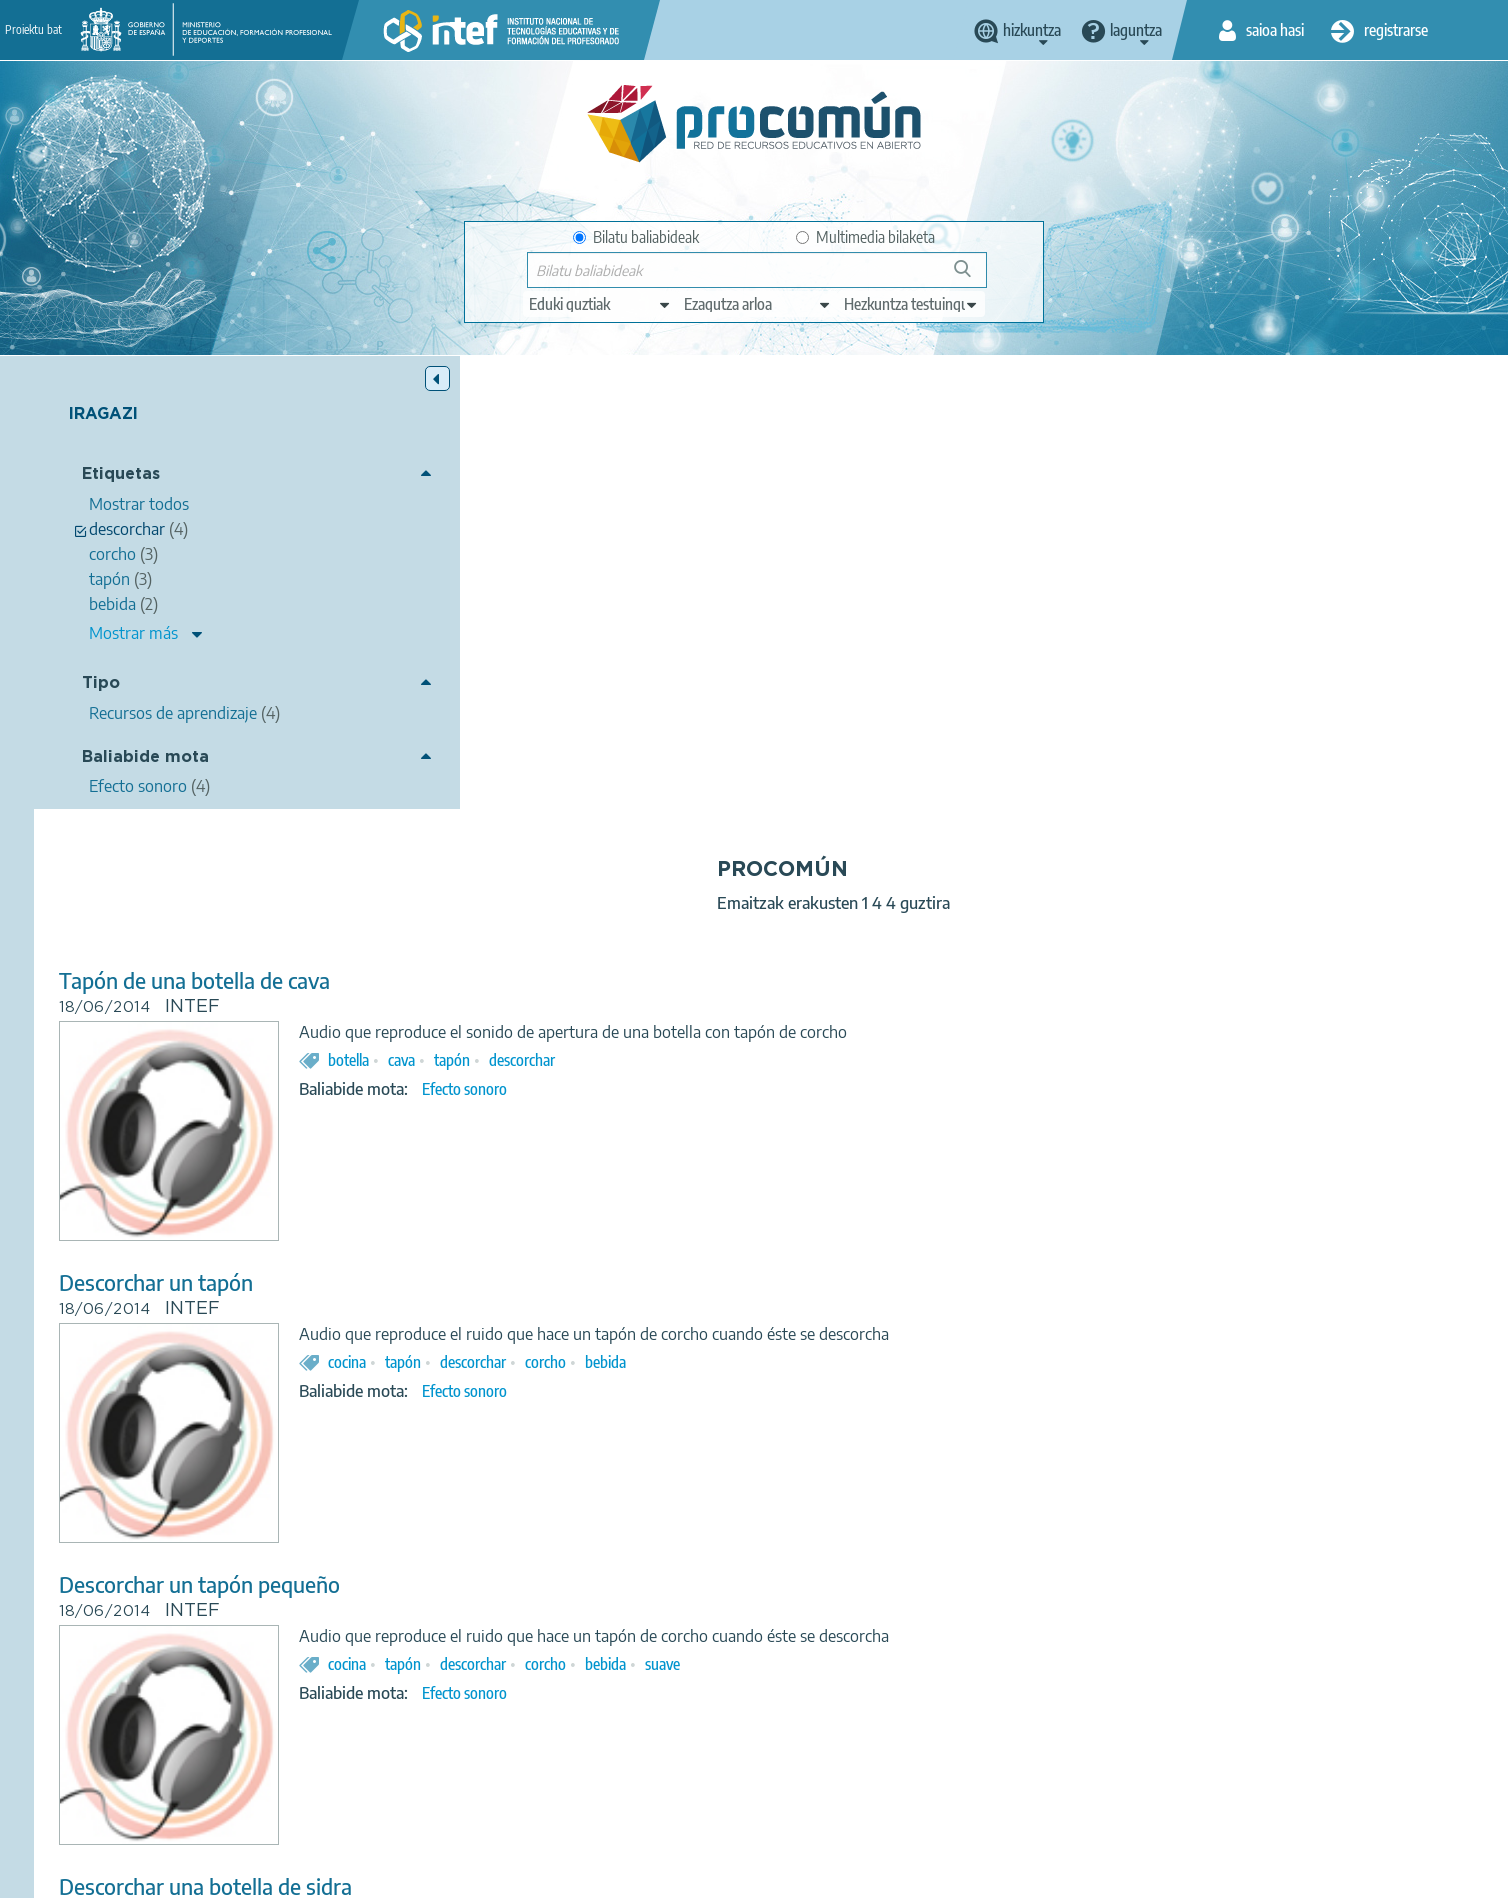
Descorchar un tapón (516, 829)
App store (631, 1795)
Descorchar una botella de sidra (565, 1432)
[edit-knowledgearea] (758, 304)
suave (1022, 1210)
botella (708, 607)
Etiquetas (121, 475)
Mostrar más (133, 633)
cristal (910, 1535)
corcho (905, 908)
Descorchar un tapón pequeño (559, 1131)
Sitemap (916, 1874)
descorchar (882, 607)
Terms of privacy (595, 1874)
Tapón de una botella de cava (554, 527)
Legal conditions (467, 1874)
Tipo (101, 683)
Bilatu (971, 276)
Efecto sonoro (824, 636)
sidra (961, 1535)
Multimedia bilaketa (865, 237)
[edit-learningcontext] (911, 304)
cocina (707, 908)
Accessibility (826, 1874)
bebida (965, 908)
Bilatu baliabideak (636, 237)
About (369, 1874)
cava (761, 607)
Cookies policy (717, 1874)
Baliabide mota (145, 757)
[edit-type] (600, 304)
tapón (812, 607)
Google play (803, 1795)
